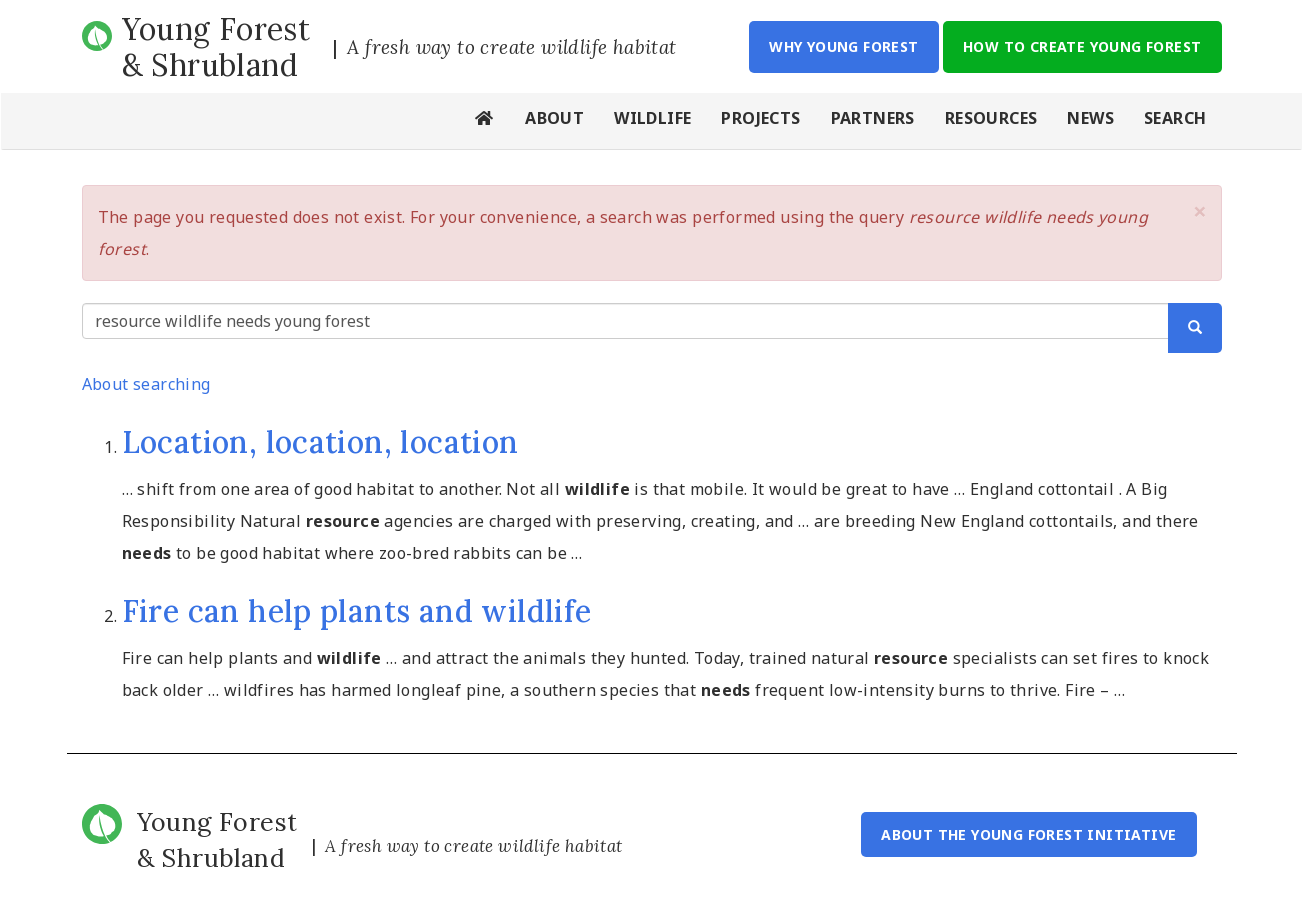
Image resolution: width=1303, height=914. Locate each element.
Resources (991, 118)
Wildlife (652, 118)
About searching (146, 384)
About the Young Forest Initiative (1028, 834)
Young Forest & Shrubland (216, 47)
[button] (1200, 211)
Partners (873, 118)
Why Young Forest (843, 46)
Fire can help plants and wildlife (357, 611)
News (1090, 118)
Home (485, 121)
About (554, 118)
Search (1175, 118)
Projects (760, 118)
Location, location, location (320, 442)
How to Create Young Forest (1082, 46)
